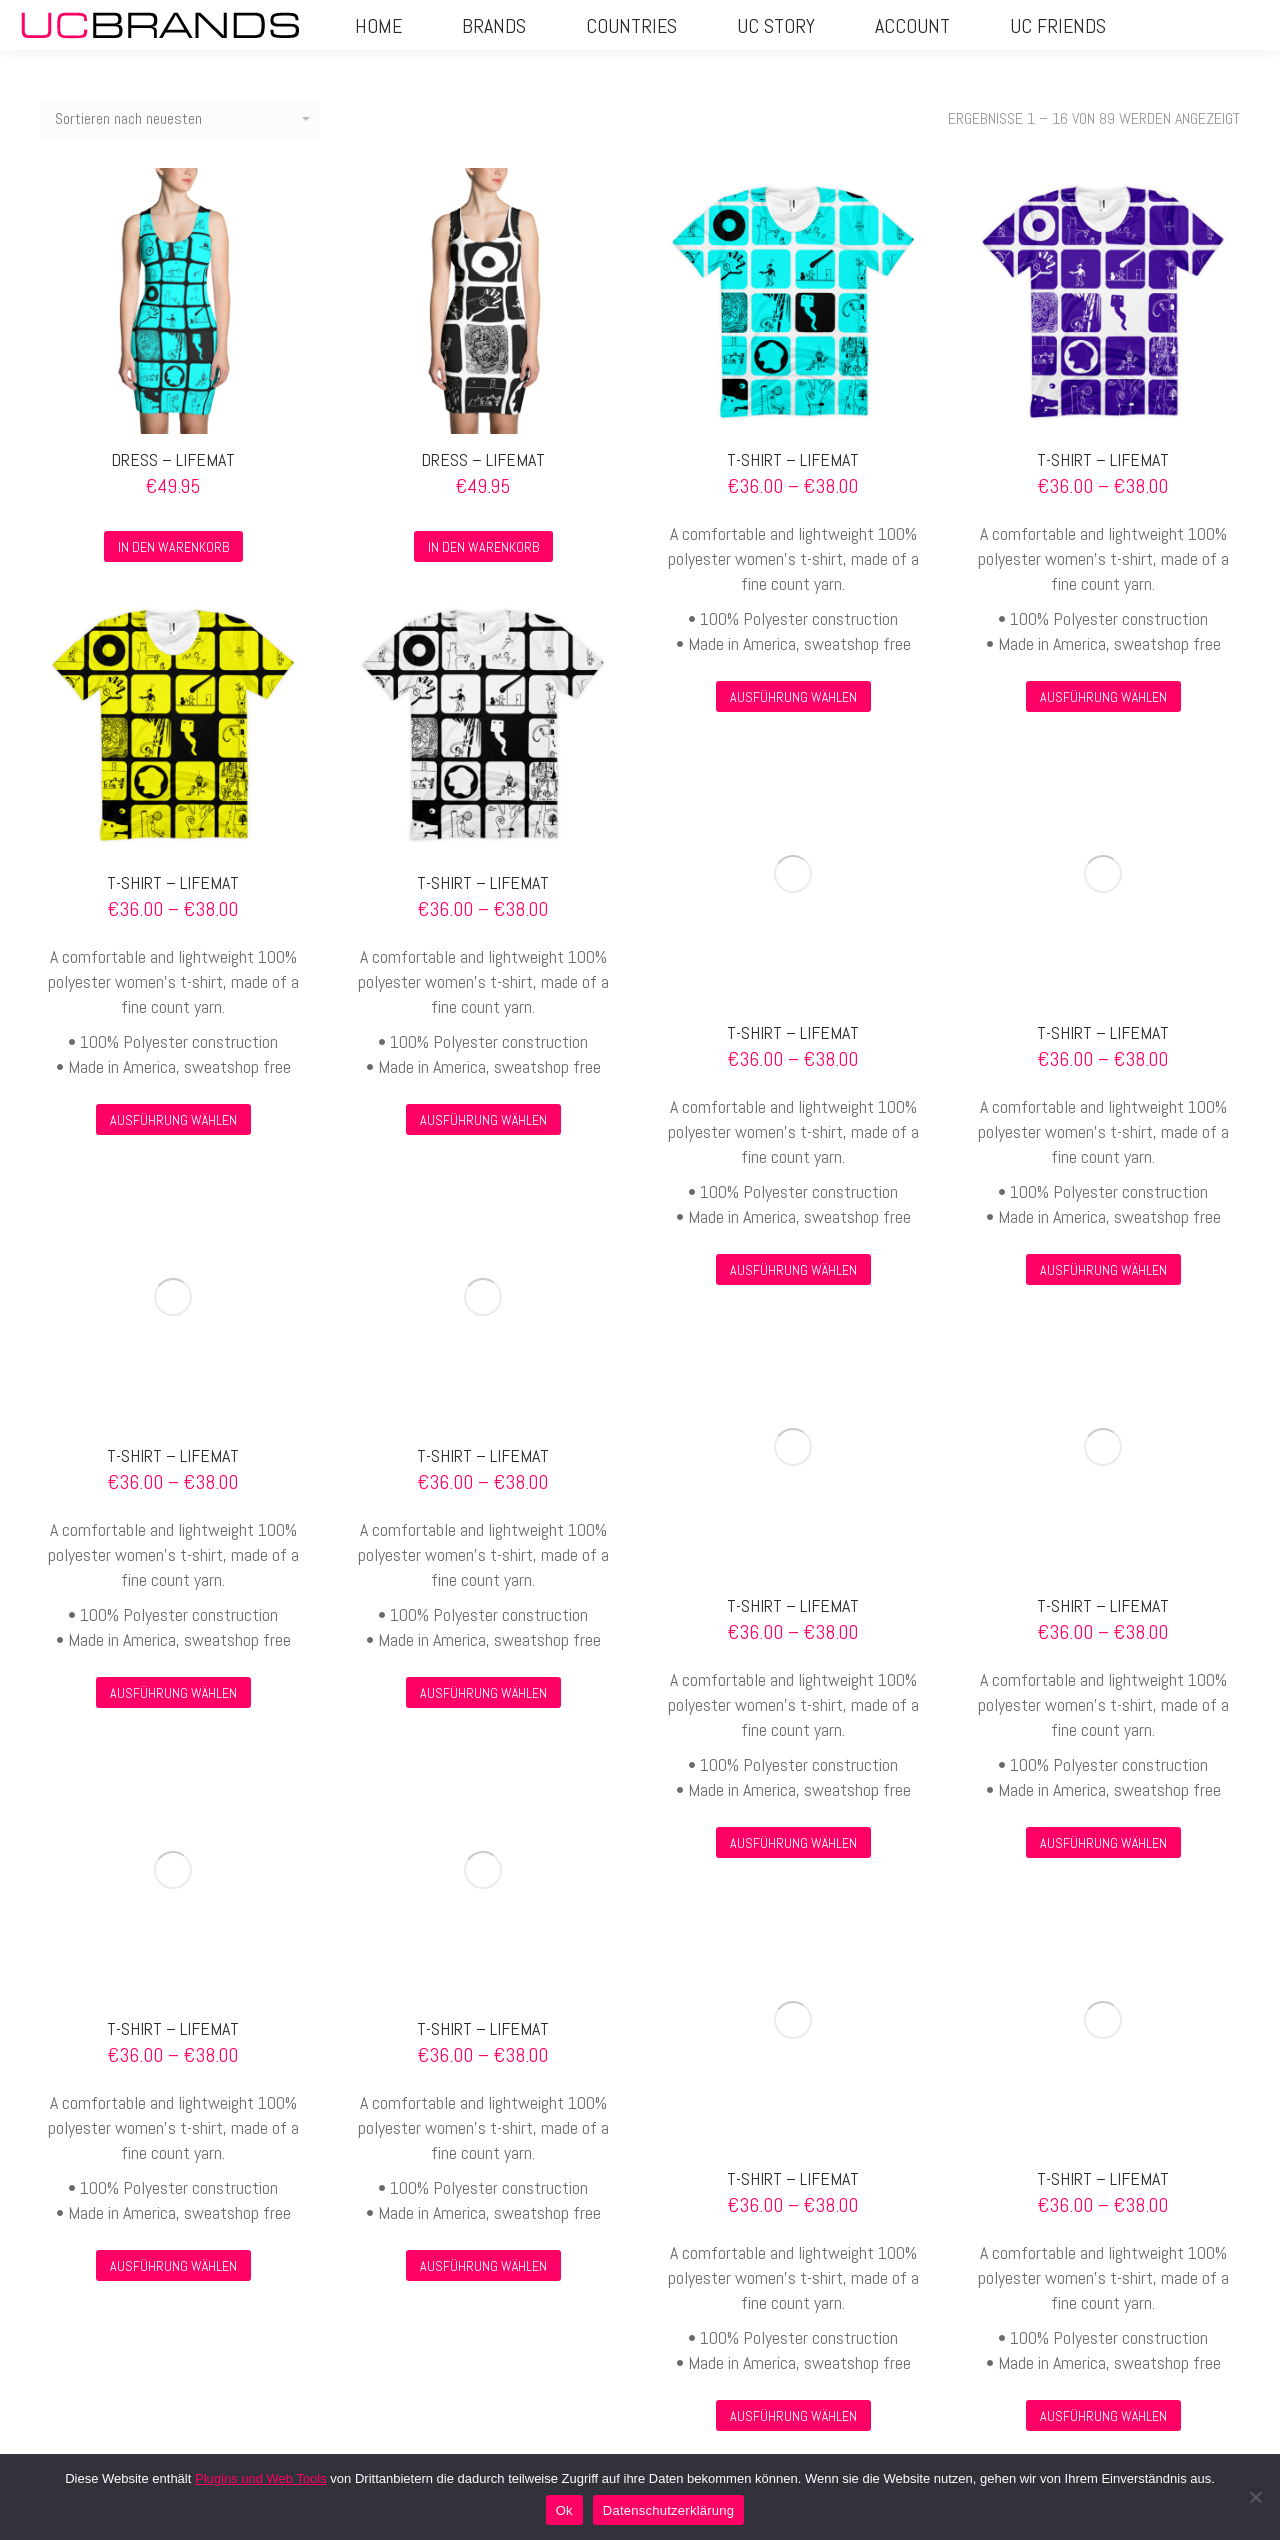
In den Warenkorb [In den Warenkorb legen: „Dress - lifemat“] (173, 547)
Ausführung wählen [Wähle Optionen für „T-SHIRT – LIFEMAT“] (793, 697)
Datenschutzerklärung (668, 2510)
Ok (564, 2510)
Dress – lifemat (173, 459)
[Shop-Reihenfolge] (180, 119)
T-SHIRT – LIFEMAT (793, 459)
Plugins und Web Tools (261, 2478)
